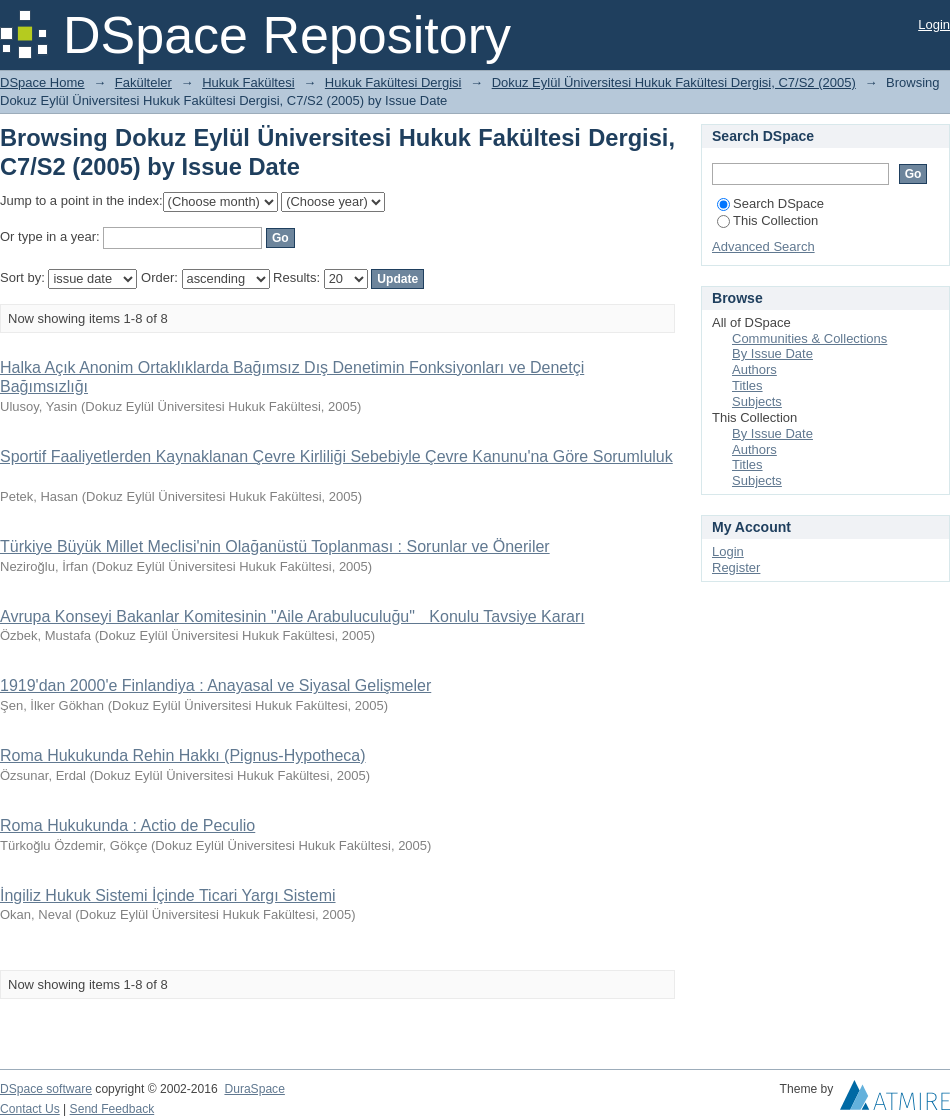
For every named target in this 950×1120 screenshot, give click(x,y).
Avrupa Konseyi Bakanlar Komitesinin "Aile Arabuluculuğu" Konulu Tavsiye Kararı (292, 616)
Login (934, 24)
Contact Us (30, 1109)
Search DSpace (770, 203)
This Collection (767, 220)
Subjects (757, 401)
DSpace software (46, 1089)
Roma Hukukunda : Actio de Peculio (127, 825)
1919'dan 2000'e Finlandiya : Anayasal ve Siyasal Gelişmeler (215, 685)
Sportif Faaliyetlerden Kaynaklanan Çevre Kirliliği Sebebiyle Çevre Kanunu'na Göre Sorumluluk (336, 456)
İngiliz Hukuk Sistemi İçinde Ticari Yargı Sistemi (168, 895)
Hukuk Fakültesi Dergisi (393, 82)
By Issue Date (772, 353)
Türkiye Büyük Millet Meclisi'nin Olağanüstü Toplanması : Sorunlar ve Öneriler (275, 546)
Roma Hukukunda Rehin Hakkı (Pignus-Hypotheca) (183, 755)
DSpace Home (42, 82)
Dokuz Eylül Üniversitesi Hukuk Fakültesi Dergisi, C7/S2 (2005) (674, 82)
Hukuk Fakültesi (248, 82)
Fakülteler (143, 82)
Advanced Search (763, 246)
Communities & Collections (809, 338)
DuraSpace (254, 1089)
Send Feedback (112, 1109)
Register (736, 567)
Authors (754, 369)
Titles (747, 385)
